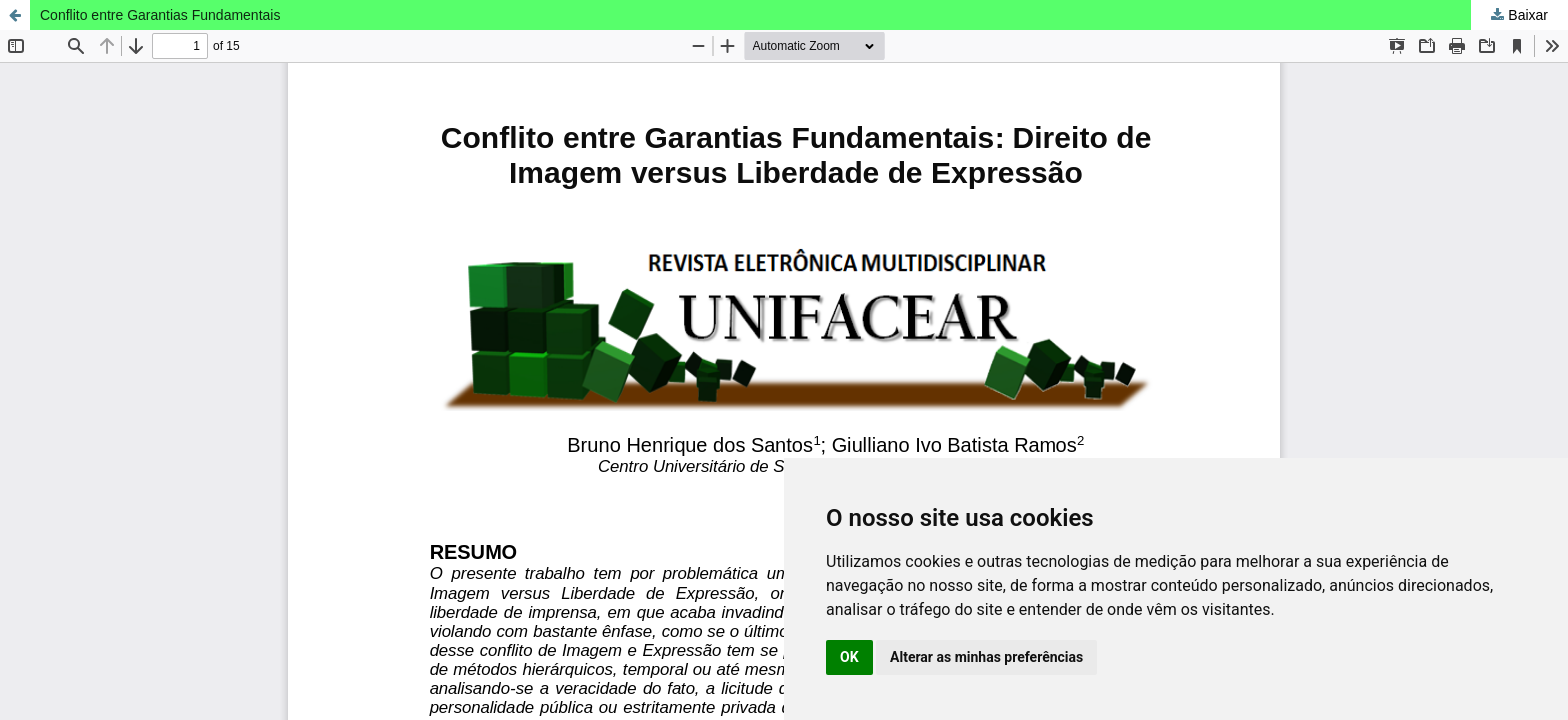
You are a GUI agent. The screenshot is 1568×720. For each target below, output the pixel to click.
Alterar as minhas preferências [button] (986, 657)
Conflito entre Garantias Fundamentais (160, 15)
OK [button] (849, 657)
